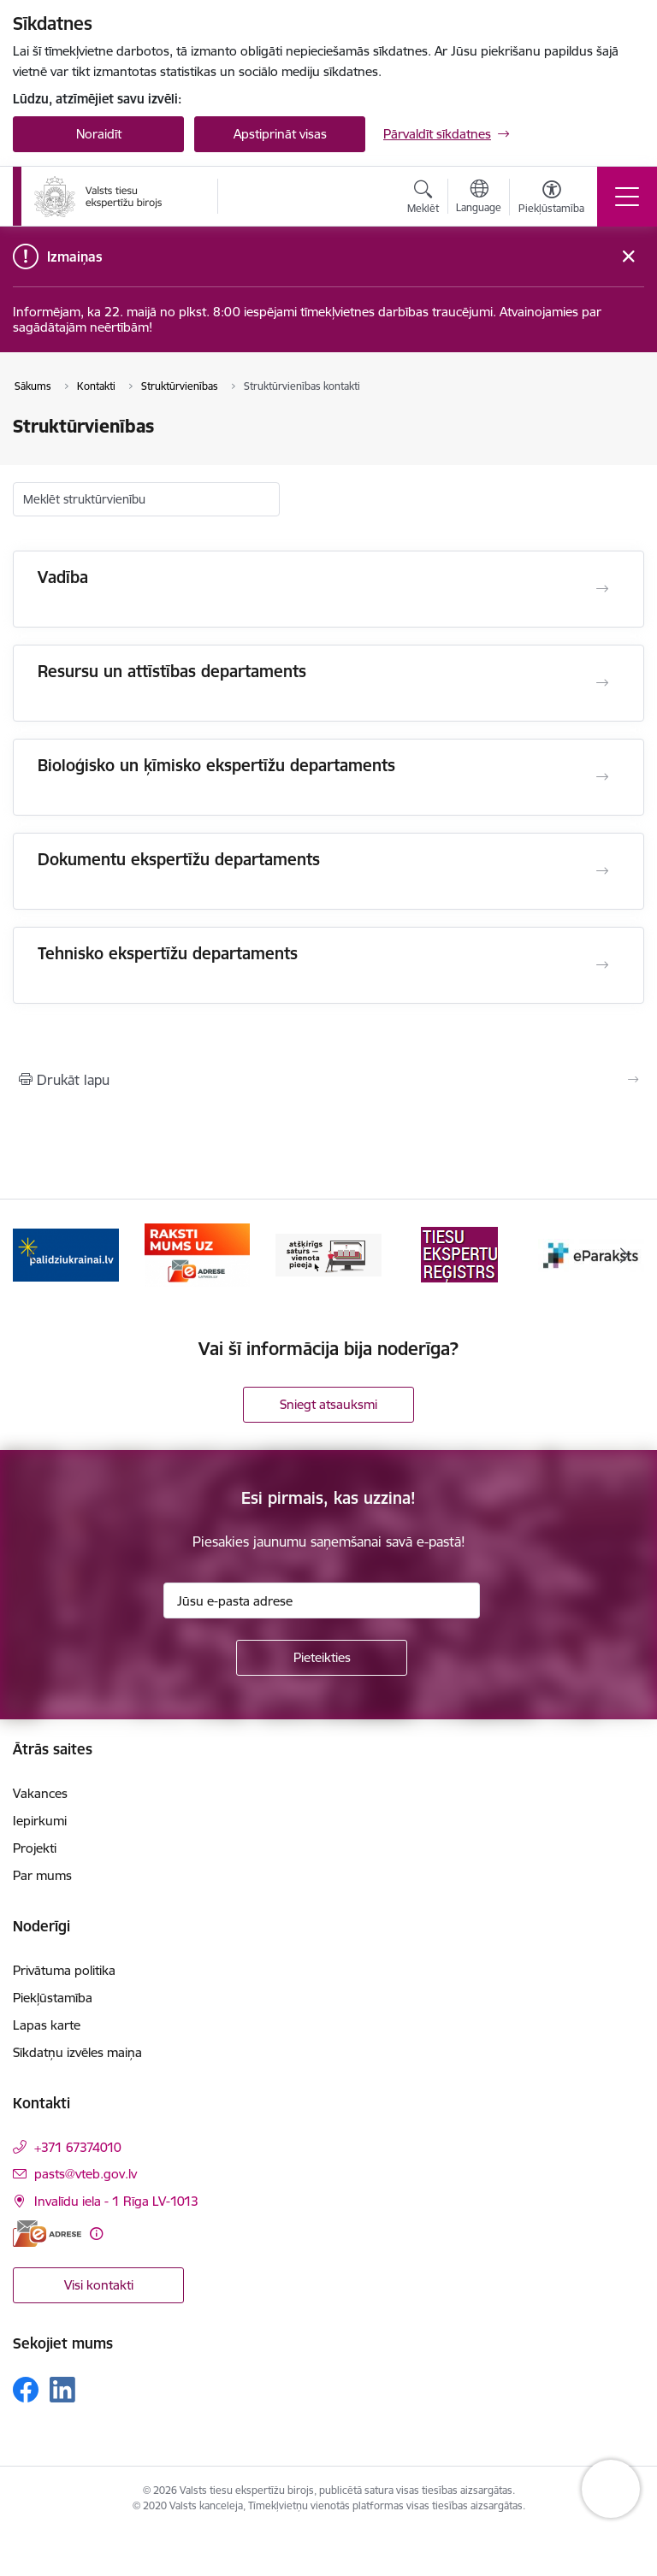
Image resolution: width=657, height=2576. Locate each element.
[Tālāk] (624, 1255)
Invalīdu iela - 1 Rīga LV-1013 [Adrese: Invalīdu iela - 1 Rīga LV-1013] (116, 2201)
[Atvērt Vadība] (602, 589)
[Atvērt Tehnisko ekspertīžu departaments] (602, 965)
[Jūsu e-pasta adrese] (321, 1600)
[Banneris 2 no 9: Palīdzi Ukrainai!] (198, 1254)
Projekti (34, 1848)
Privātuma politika (64, 1970)
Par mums (42, 1875)
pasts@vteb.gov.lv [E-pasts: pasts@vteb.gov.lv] (85, 2174)
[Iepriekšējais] (33, 1255)
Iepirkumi (40, 1821)
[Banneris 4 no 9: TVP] (460, 1254)
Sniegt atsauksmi (328, 1404)
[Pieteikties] (321, 1658)
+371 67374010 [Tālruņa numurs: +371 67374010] (77, 2147)
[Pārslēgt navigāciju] (627, 197)
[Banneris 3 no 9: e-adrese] (328, 1254)
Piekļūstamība (52, 1997)
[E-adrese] (47, 2233)
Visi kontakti (98, 2285)
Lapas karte (46, 2025)
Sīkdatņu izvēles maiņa (77, 2052)
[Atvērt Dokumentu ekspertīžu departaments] (602, 871)
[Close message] (628, 256)
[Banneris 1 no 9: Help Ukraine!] (66, 1254)
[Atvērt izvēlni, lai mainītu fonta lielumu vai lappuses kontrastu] (551, 199)
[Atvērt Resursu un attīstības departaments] (602, 683)
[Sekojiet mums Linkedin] (62, 2389)
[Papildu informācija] (96, 2233)
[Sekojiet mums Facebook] (25, 2389)
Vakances (40, 1793)
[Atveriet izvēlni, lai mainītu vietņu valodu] (478, 198)
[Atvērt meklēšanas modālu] (423, 199)
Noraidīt (98, 134)
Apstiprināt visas (280, 134)
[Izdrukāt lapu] (328, 1080)
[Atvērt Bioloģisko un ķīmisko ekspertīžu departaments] (602, 777)
